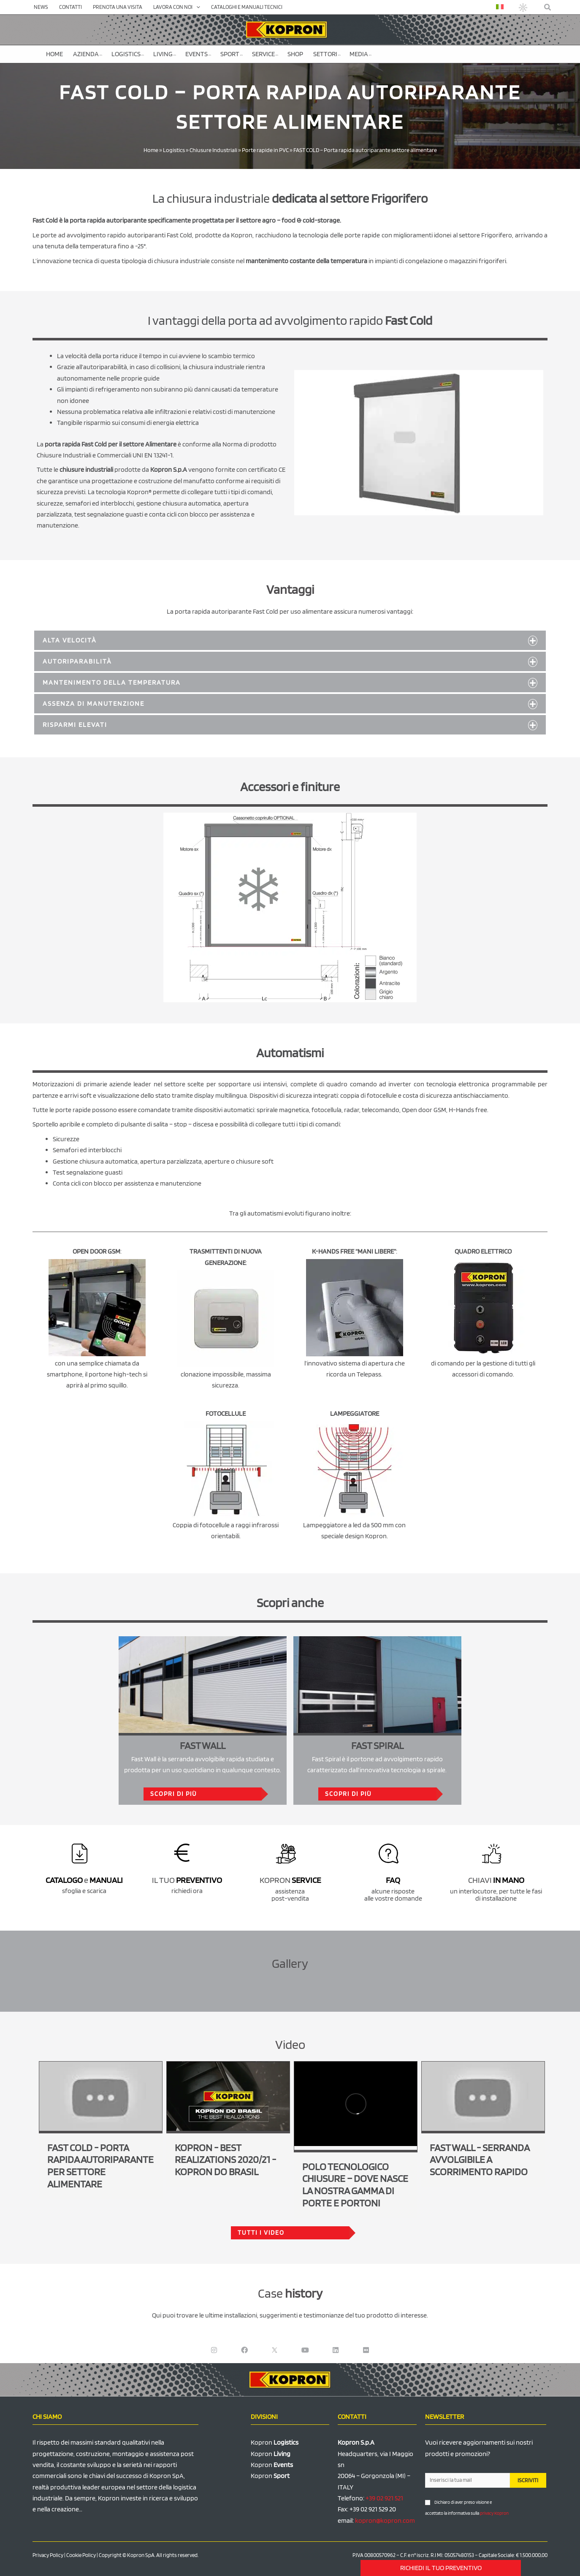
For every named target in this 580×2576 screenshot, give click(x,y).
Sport (231, 54)
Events (198, 54)
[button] (548, 7)
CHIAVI (496, 1880)
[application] (196, 7)
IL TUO (187, 1880)
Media (360, 54)
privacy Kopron (494, 2513)
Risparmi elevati (75, 725)
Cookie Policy (81, 2555)
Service (265, 54)
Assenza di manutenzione (93, 703)
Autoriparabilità (77, 661)
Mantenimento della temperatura (112, 682)
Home (54, 54)
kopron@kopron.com (385, 2520)
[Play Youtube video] (100, 2096)
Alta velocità (70, 640)
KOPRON (290, 1880)
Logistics (127, 54)
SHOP (295, 54)
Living (164, 54)
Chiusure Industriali (213, 150)
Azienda (87, 54)
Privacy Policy (48, 2555)
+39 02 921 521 (384, 2498)
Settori (327, 54)
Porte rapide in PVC (265, 150)
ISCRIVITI (528, 2480)
